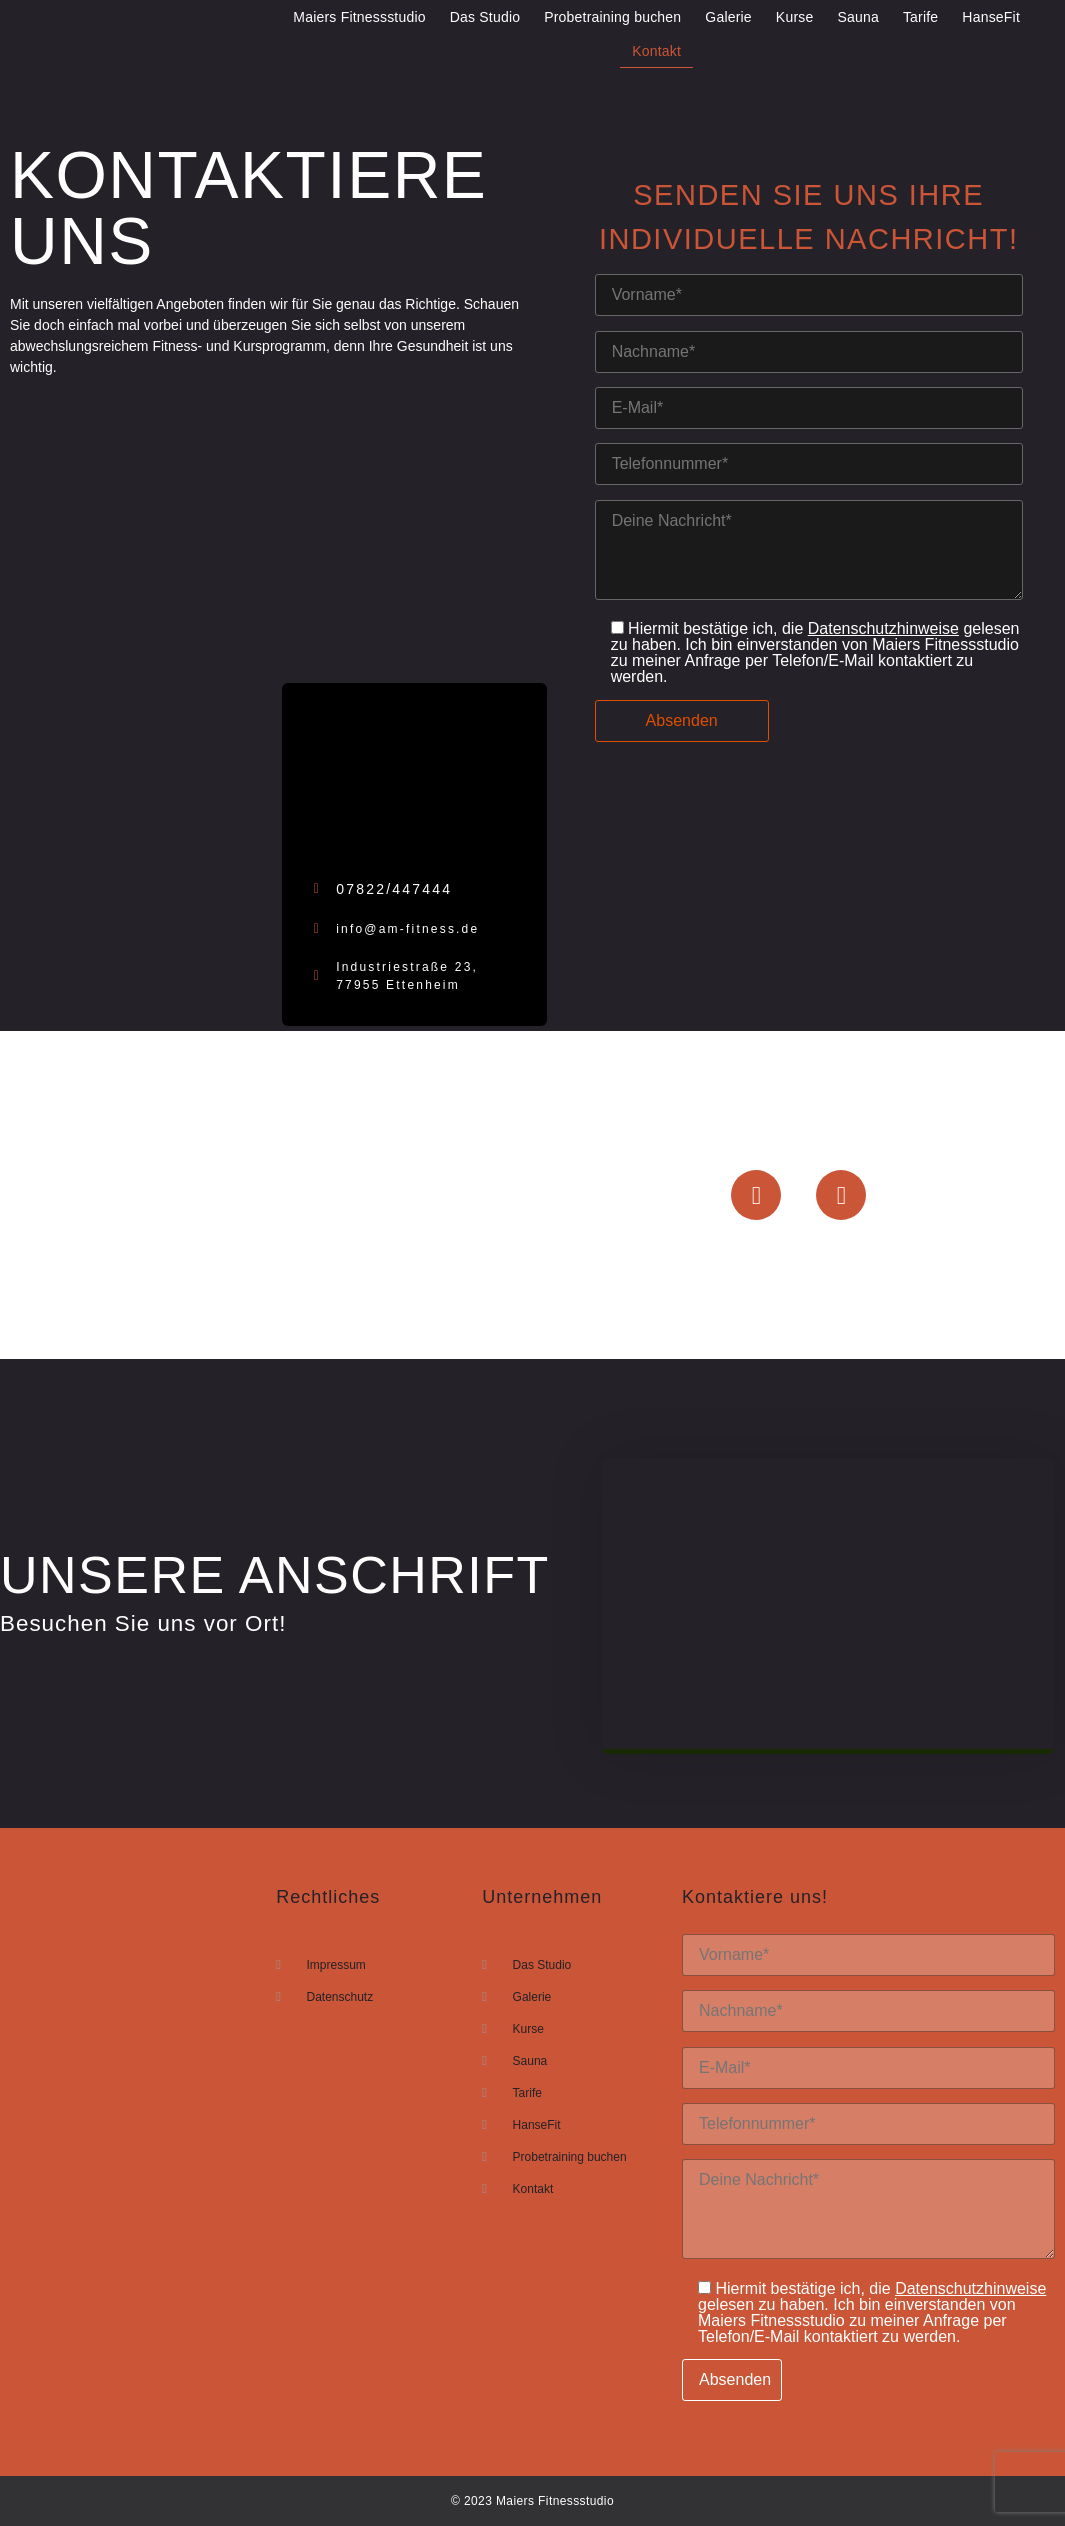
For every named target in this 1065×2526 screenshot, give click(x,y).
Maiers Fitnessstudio (359, 17)
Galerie (728, 17)
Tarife (920, 17)
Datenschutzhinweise (883, 628)
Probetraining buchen (612, 17)
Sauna (857, 17)
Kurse (795, 17)
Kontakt (656, 51)
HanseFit (991, 17)
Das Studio (485, 17)
